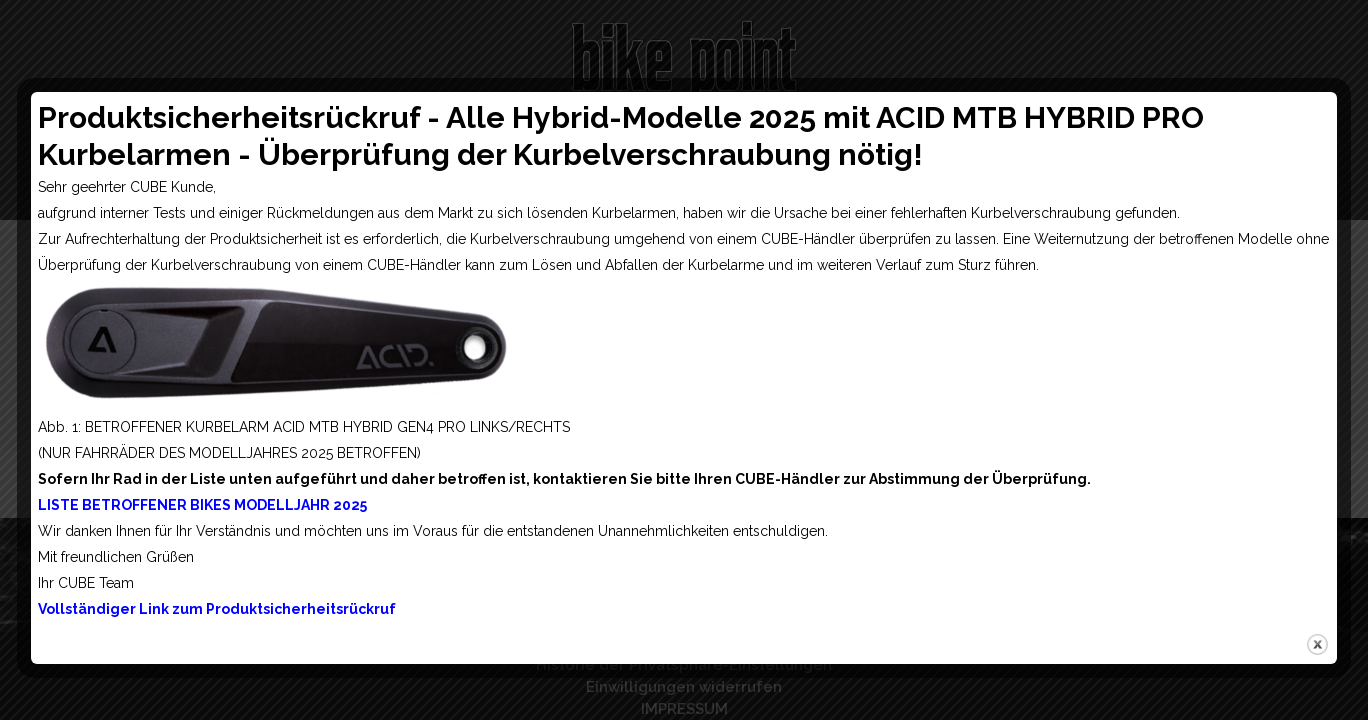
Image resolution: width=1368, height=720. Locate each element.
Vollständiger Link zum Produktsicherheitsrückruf (217, 609)
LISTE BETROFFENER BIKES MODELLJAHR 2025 (202, 505)
